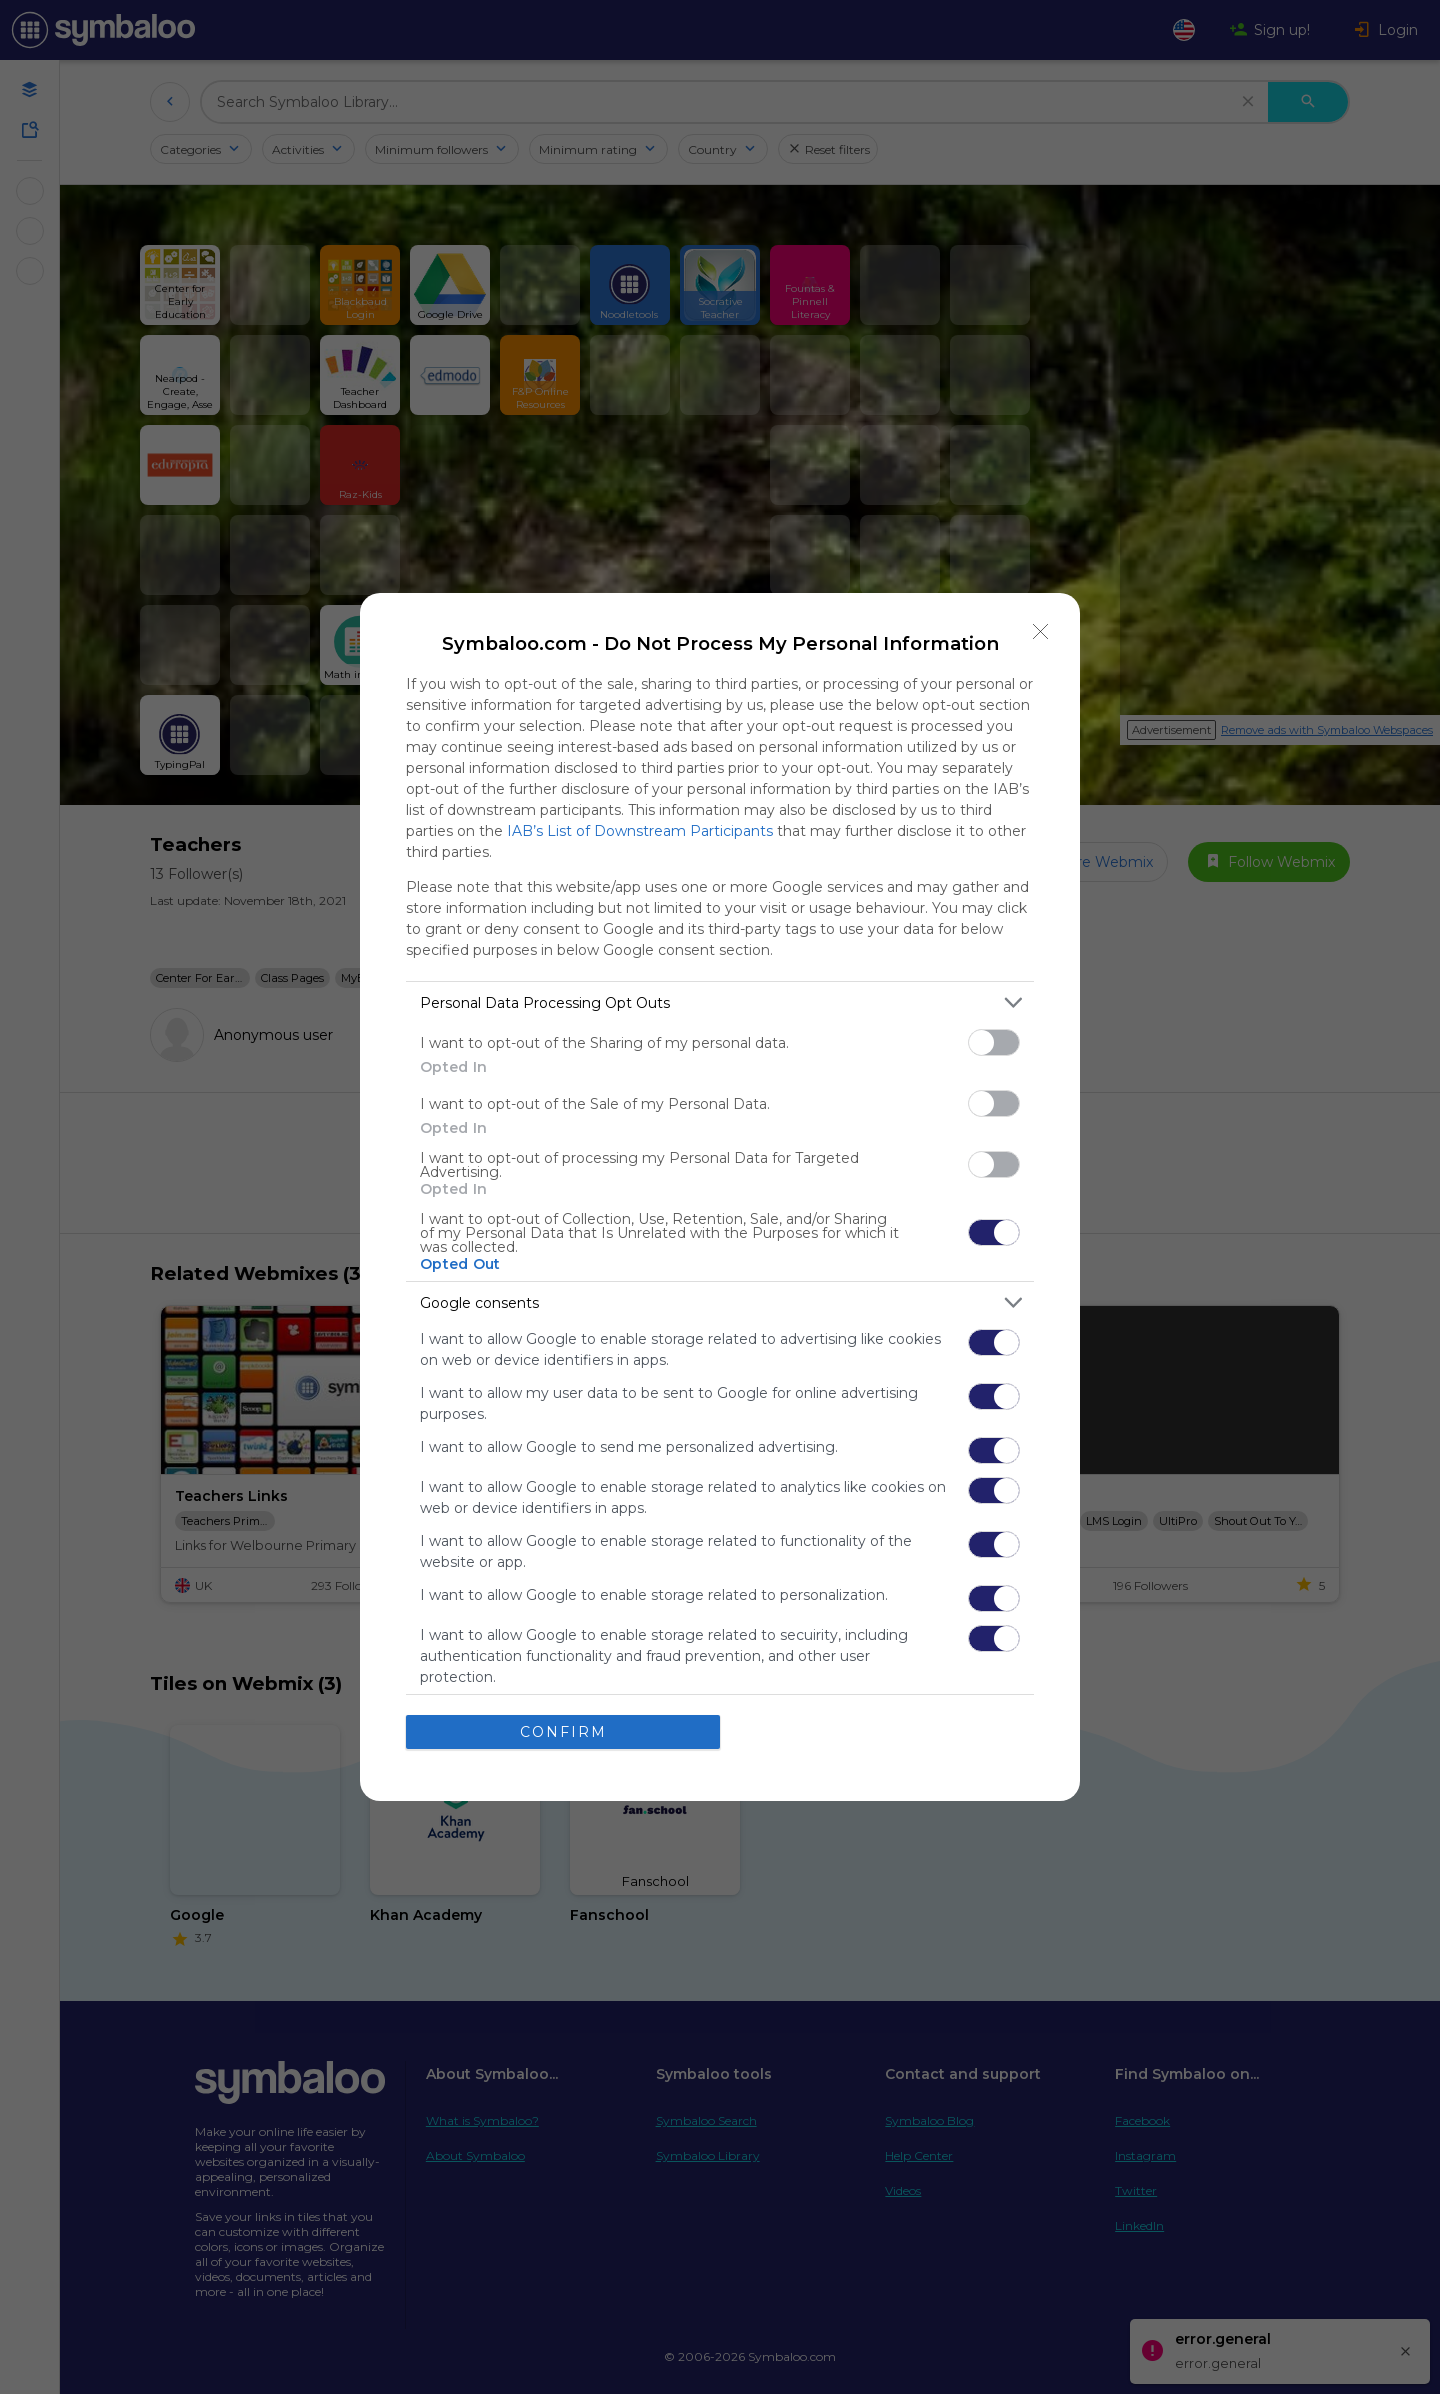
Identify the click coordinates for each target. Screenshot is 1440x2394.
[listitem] (720, 1002)
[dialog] (720, 1197)
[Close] (1041, 632)
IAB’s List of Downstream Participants (640, 831)
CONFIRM (563, 1731)
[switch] (994, 1042)
